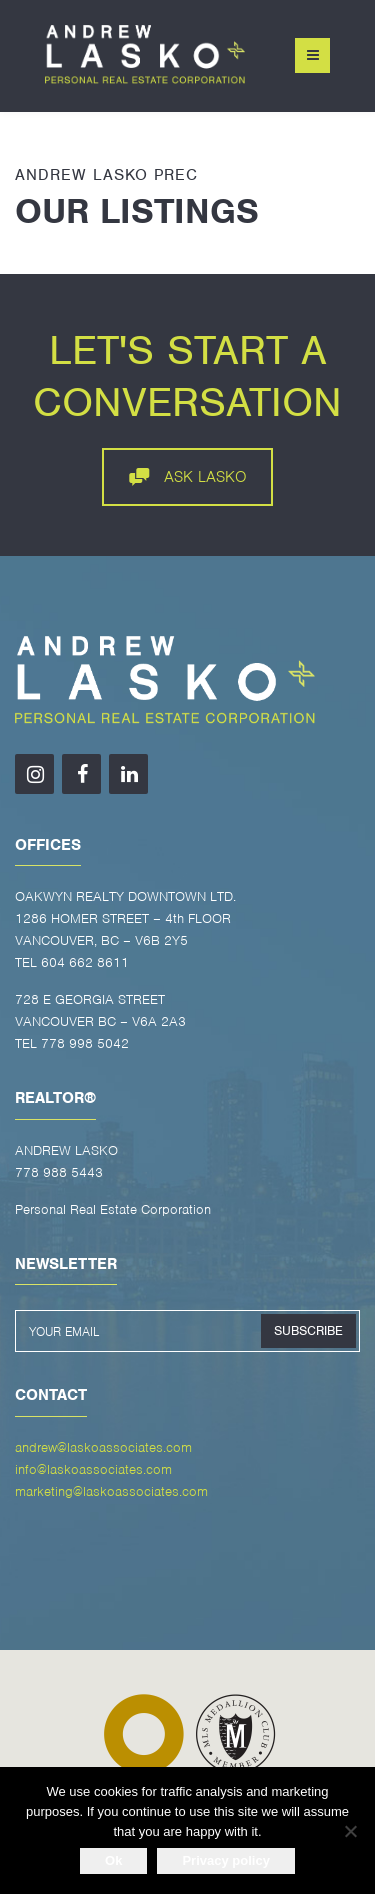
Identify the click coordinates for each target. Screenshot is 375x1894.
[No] (350, 1831)
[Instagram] (34, 774)
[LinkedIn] (128, 774)
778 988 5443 (59, 1172)
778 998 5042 (85, 1043)
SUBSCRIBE (308, 1330)
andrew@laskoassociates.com (103, 1447)
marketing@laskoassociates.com (111, 1491)
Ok (113, 1860)
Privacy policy (225, 1860)
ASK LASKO (188, 477)
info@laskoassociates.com (93, 1469)
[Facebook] (81, 774)
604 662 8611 (85, 962)
